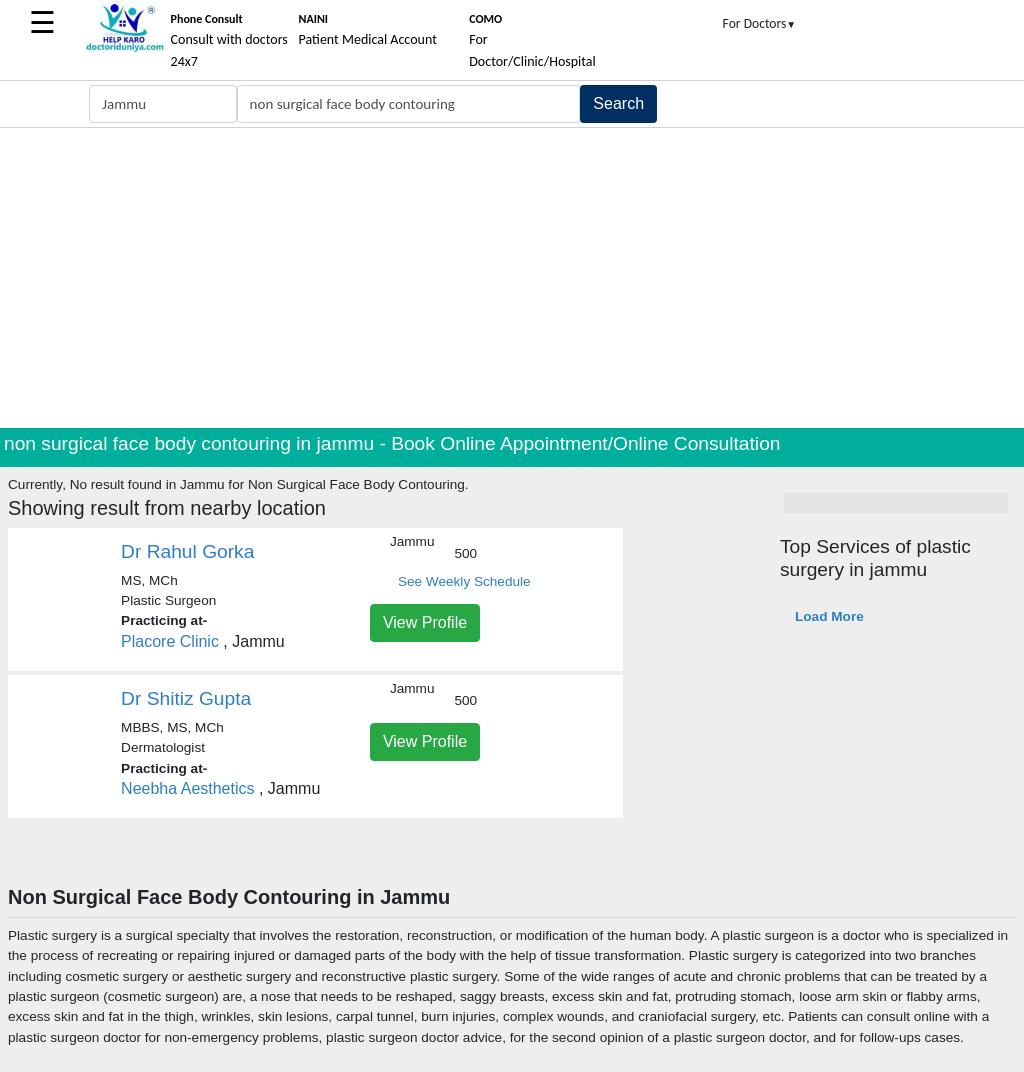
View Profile (425, 622)
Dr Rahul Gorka (187, 551)
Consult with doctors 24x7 (229, 41)
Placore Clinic (170, 641)
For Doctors (760, 23)
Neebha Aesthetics (187, 788)
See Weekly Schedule (464, 581)
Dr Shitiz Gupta (186, 698)
